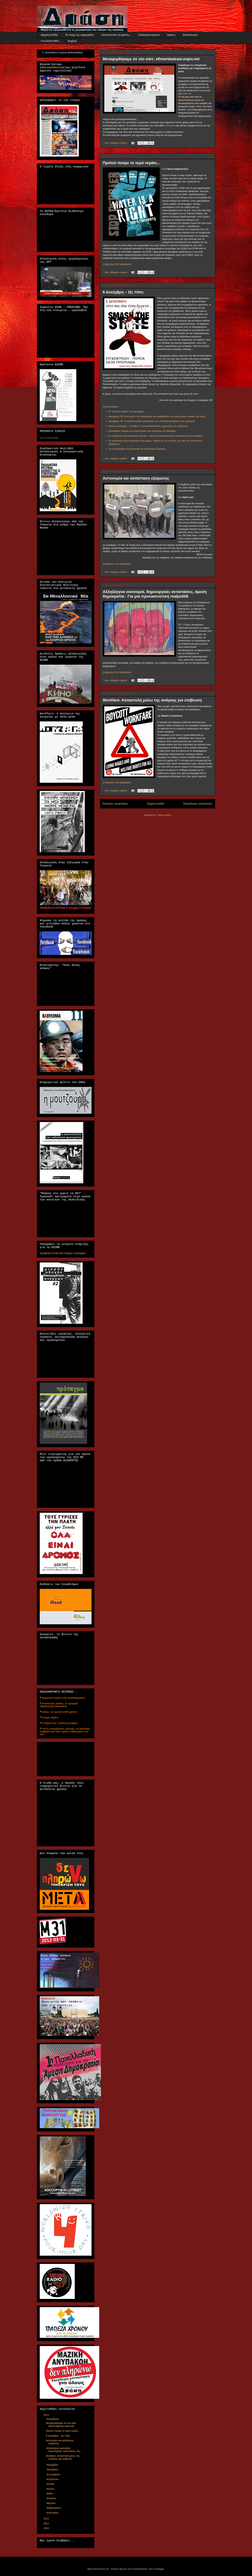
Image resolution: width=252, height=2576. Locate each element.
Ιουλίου (50, 2483)
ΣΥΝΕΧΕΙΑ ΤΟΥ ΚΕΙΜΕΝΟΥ (117, 264)
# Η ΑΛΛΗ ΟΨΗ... (50, 41)
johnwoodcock (140, 2569)
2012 (47, 2518)
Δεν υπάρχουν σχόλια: (116, 143)
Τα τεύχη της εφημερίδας (79, 34)
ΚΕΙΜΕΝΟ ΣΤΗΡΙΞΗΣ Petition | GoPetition (63, 1253)
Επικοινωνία (190, 34)
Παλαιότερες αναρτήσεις (197, 803)
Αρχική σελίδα (49, 34)
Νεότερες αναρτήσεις (115, 803)
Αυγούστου (52, 2479)
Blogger (160, 2569)
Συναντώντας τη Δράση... (116, 34)
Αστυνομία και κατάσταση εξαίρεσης (136, 478)
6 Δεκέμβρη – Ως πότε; (123, 292)
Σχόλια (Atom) (164, 815)
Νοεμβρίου (52, 2464)
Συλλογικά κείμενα (149, 34)
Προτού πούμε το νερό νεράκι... (131, 163)
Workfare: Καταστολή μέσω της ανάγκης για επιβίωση (152, 700)
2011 (47, 2523)
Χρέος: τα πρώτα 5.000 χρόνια (59, 1711)
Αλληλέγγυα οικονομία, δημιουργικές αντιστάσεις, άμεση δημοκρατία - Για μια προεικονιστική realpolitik (154, 594)
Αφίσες (171, 34)
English (72, 41)
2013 (47, 2414)
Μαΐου (50, 2493)
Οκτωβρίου (52, 2469)
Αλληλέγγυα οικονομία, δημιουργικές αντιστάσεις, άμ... (64, 2450)
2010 (47, 2528)
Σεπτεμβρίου (53, 2474)
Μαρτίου (51, 2503)
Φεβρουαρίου (54, 2507)
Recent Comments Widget (49, 438)
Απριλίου (51, 2498)
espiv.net (186, 93)
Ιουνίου (50, 2488)
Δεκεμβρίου (52, 2418)
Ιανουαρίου (52, 2512)
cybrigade (170, 125)
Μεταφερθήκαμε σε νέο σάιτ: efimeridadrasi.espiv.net (151, 59)
